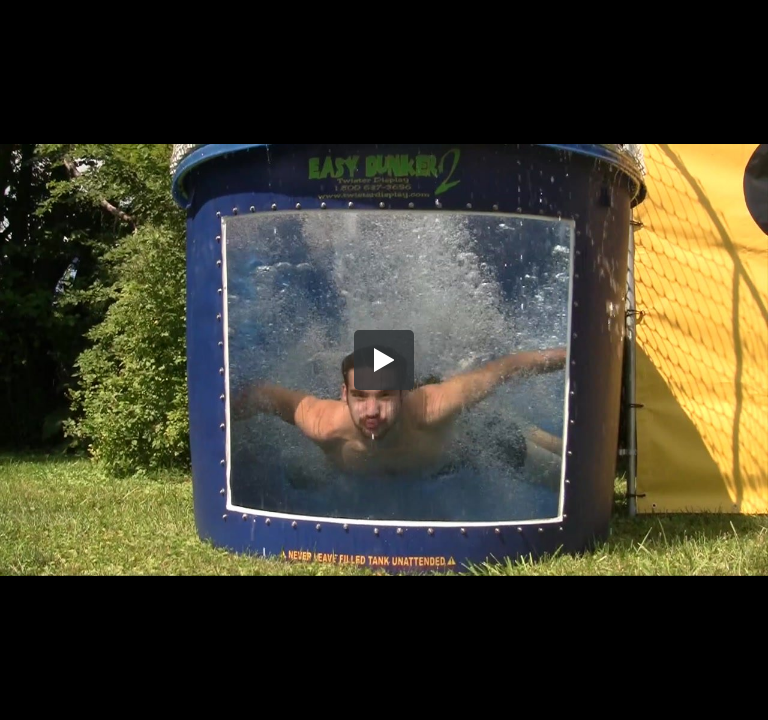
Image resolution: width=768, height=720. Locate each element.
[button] (384, 360)
